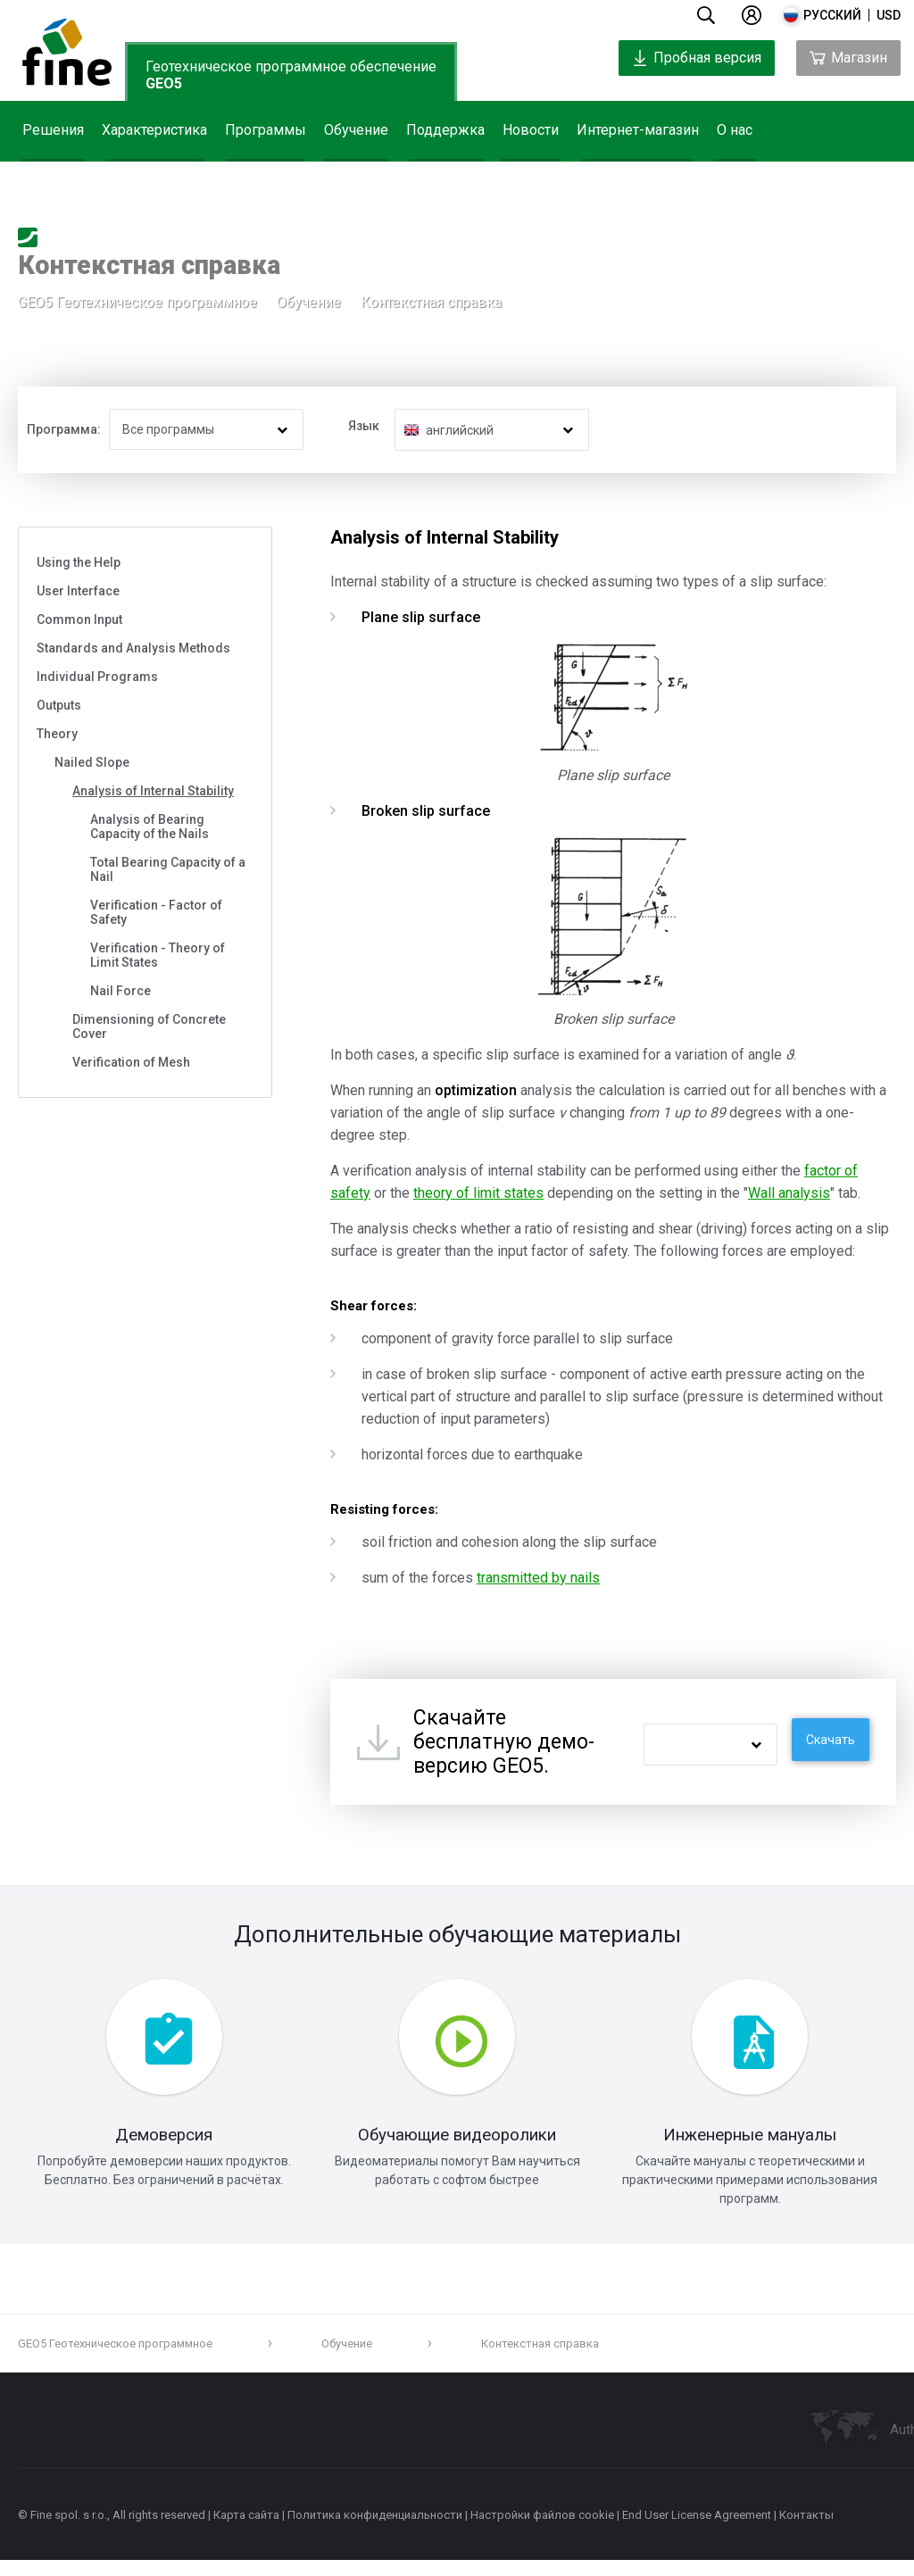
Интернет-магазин (638, 129)
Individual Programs (97, 676)
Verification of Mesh (131, 1062)
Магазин (848, 57)
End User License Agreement (696, 2531)
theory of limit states (478, 1192)
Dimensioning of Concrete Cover (149, 1026)
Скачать (830, 1740)
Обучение (356, 129)
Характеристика (154, 129)
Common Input (79, 619)
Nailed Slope (91, 762)
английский (460, 430)
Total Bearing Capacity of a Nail (167, 869)
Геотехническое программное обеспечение (290, 75)
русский (832, 15)
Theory (57, 734)
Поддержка (445, 129)
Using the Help (78, 562)
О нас (734, 129)
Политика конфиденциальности (374, 2531)
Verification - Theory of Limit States (157, 955)
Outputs (59, 705)
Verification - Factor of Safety (156, 912)
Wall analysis (789, 1192)
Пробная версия (696, 57)
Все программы (168, 429)
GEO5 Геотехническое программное (137, 306)
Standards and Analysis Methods (133, 648)
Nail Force (120, 991)
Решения (53, 129)
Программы (265, 129)
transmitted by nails (538, 1577)
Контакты (806, 2531)
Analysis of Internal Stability (153, 791)
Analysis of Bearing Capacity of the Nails (149, 826)
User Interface (78, 591)
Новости (531, 129)
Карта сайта (246, 2531)
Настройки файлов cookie (542, 2531)
